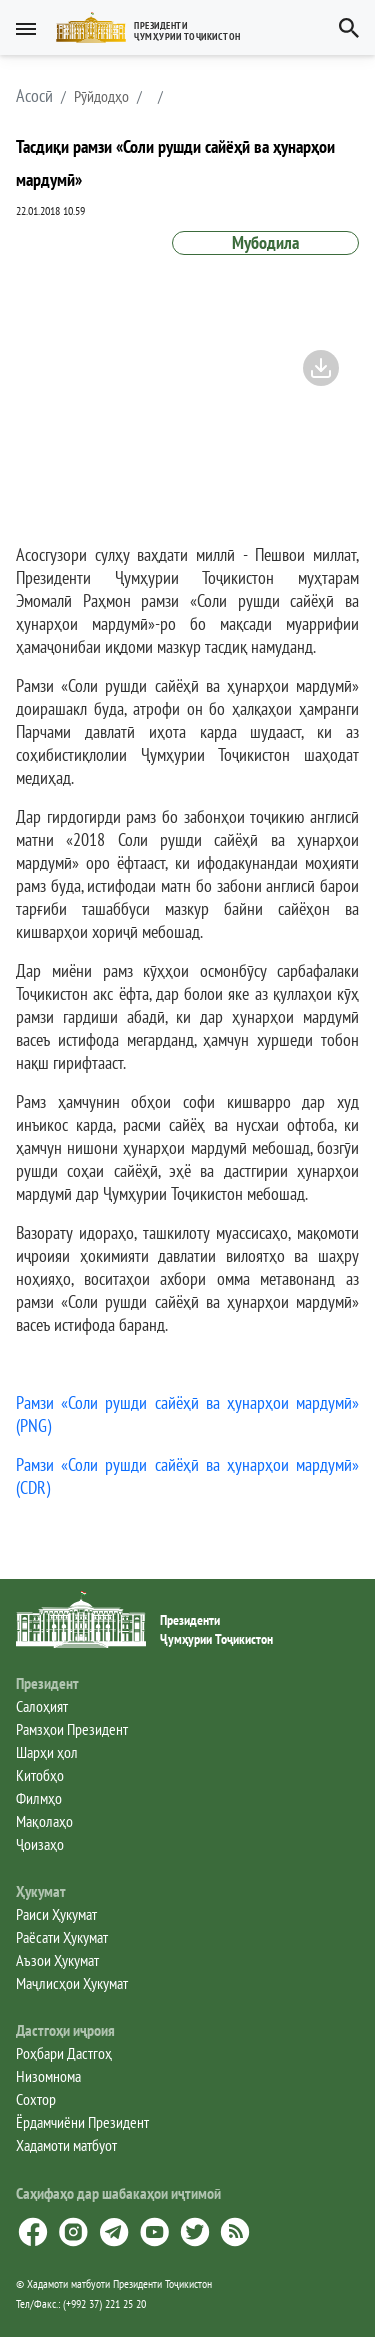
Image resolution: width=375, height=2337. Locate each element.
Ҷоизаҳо (40, 1844)
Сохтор (36, 2099)
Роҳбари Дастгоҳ (64, 2053)
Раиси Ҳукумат (56, 1914)
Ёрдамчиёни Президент (82, 2122)
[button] (156, 27)
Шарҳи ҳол (47, 1752)
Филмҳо (39, 1798)
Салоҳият (42, 1706)
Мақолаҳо (44, 1821)
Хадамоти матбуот (66, 2145)
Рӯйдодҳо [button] (101, 96)
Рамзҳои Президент (72, 1729)
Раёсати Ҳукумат (62, 1937)
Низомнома (48, 2076)
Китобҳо (40, 1775)
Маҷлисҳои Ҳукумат (72, 1983)
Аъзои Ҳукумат (57, 1960)
